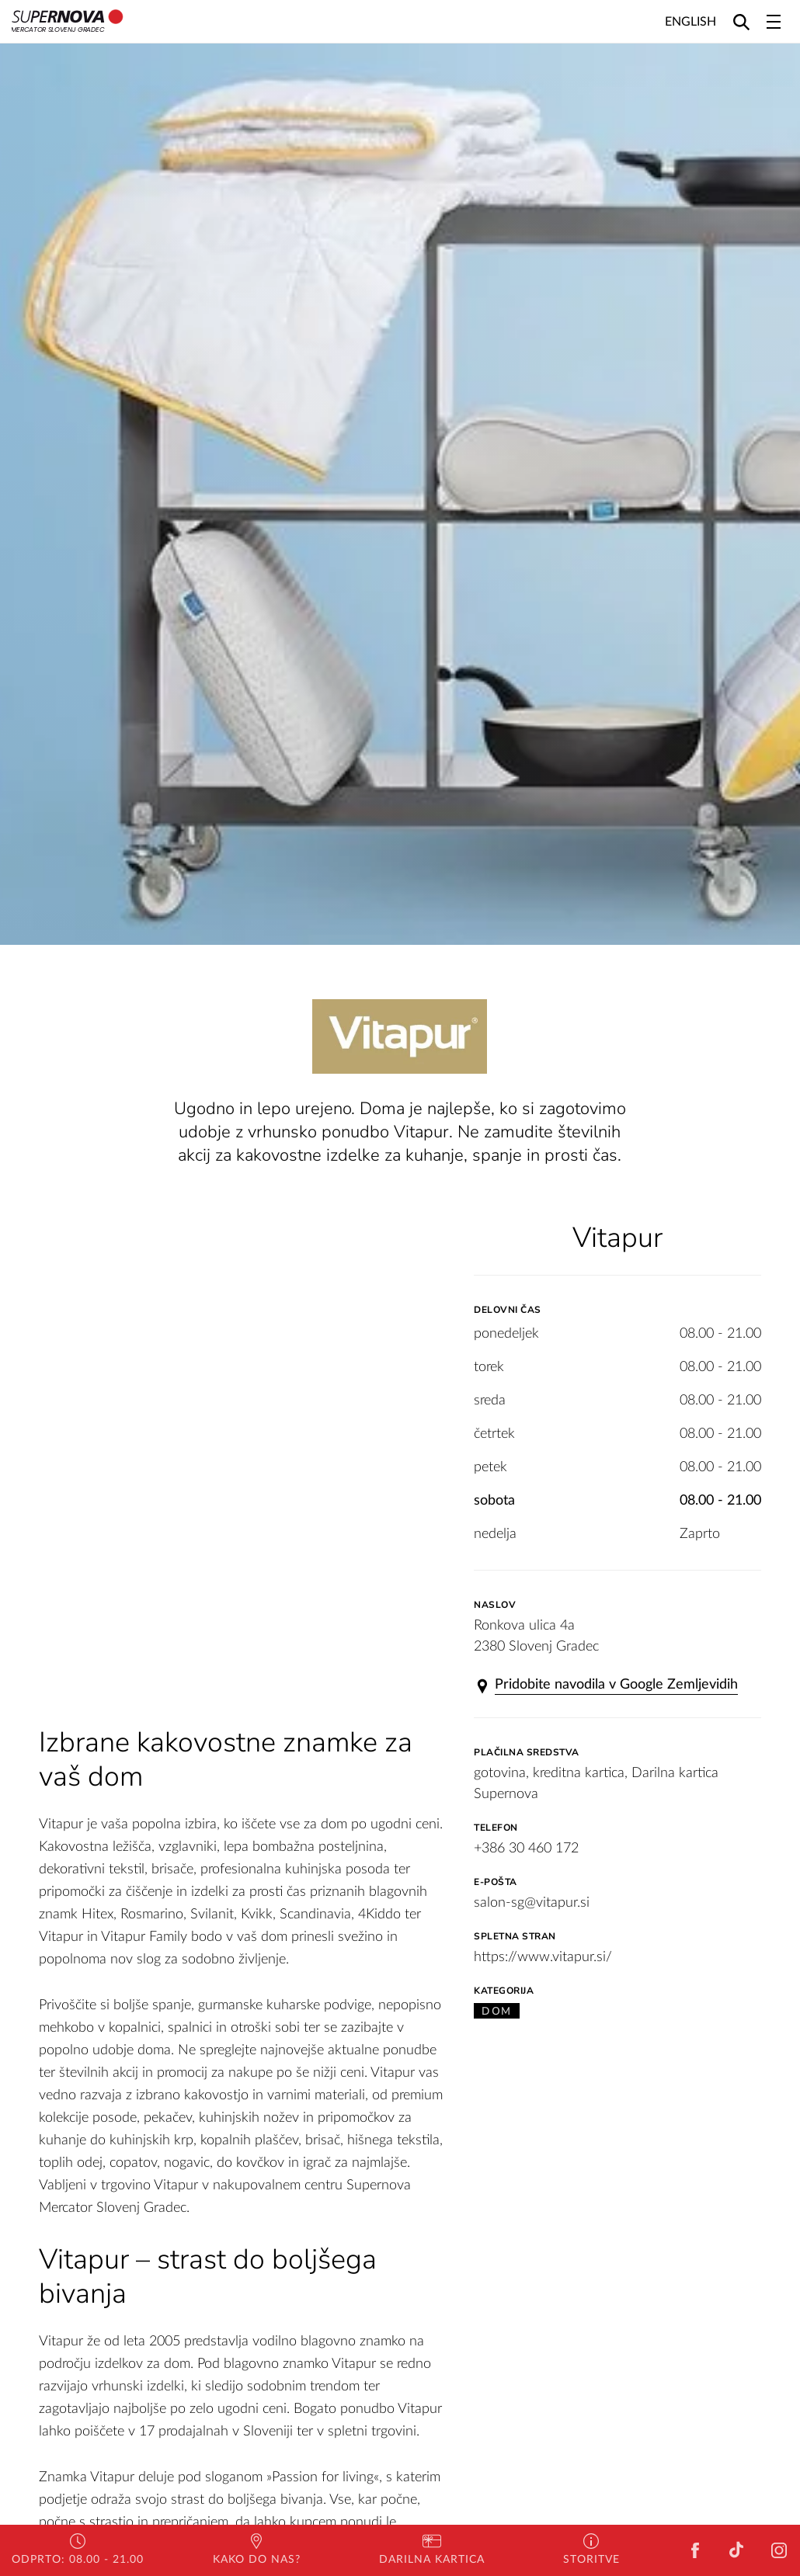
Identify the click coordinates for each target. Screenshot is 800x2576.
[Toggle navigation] (773, 21)
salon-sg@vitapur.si (532, 1903)
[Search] (741, 21)
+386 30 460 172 (526, 1849)
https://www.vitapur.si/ (543, 1957)
